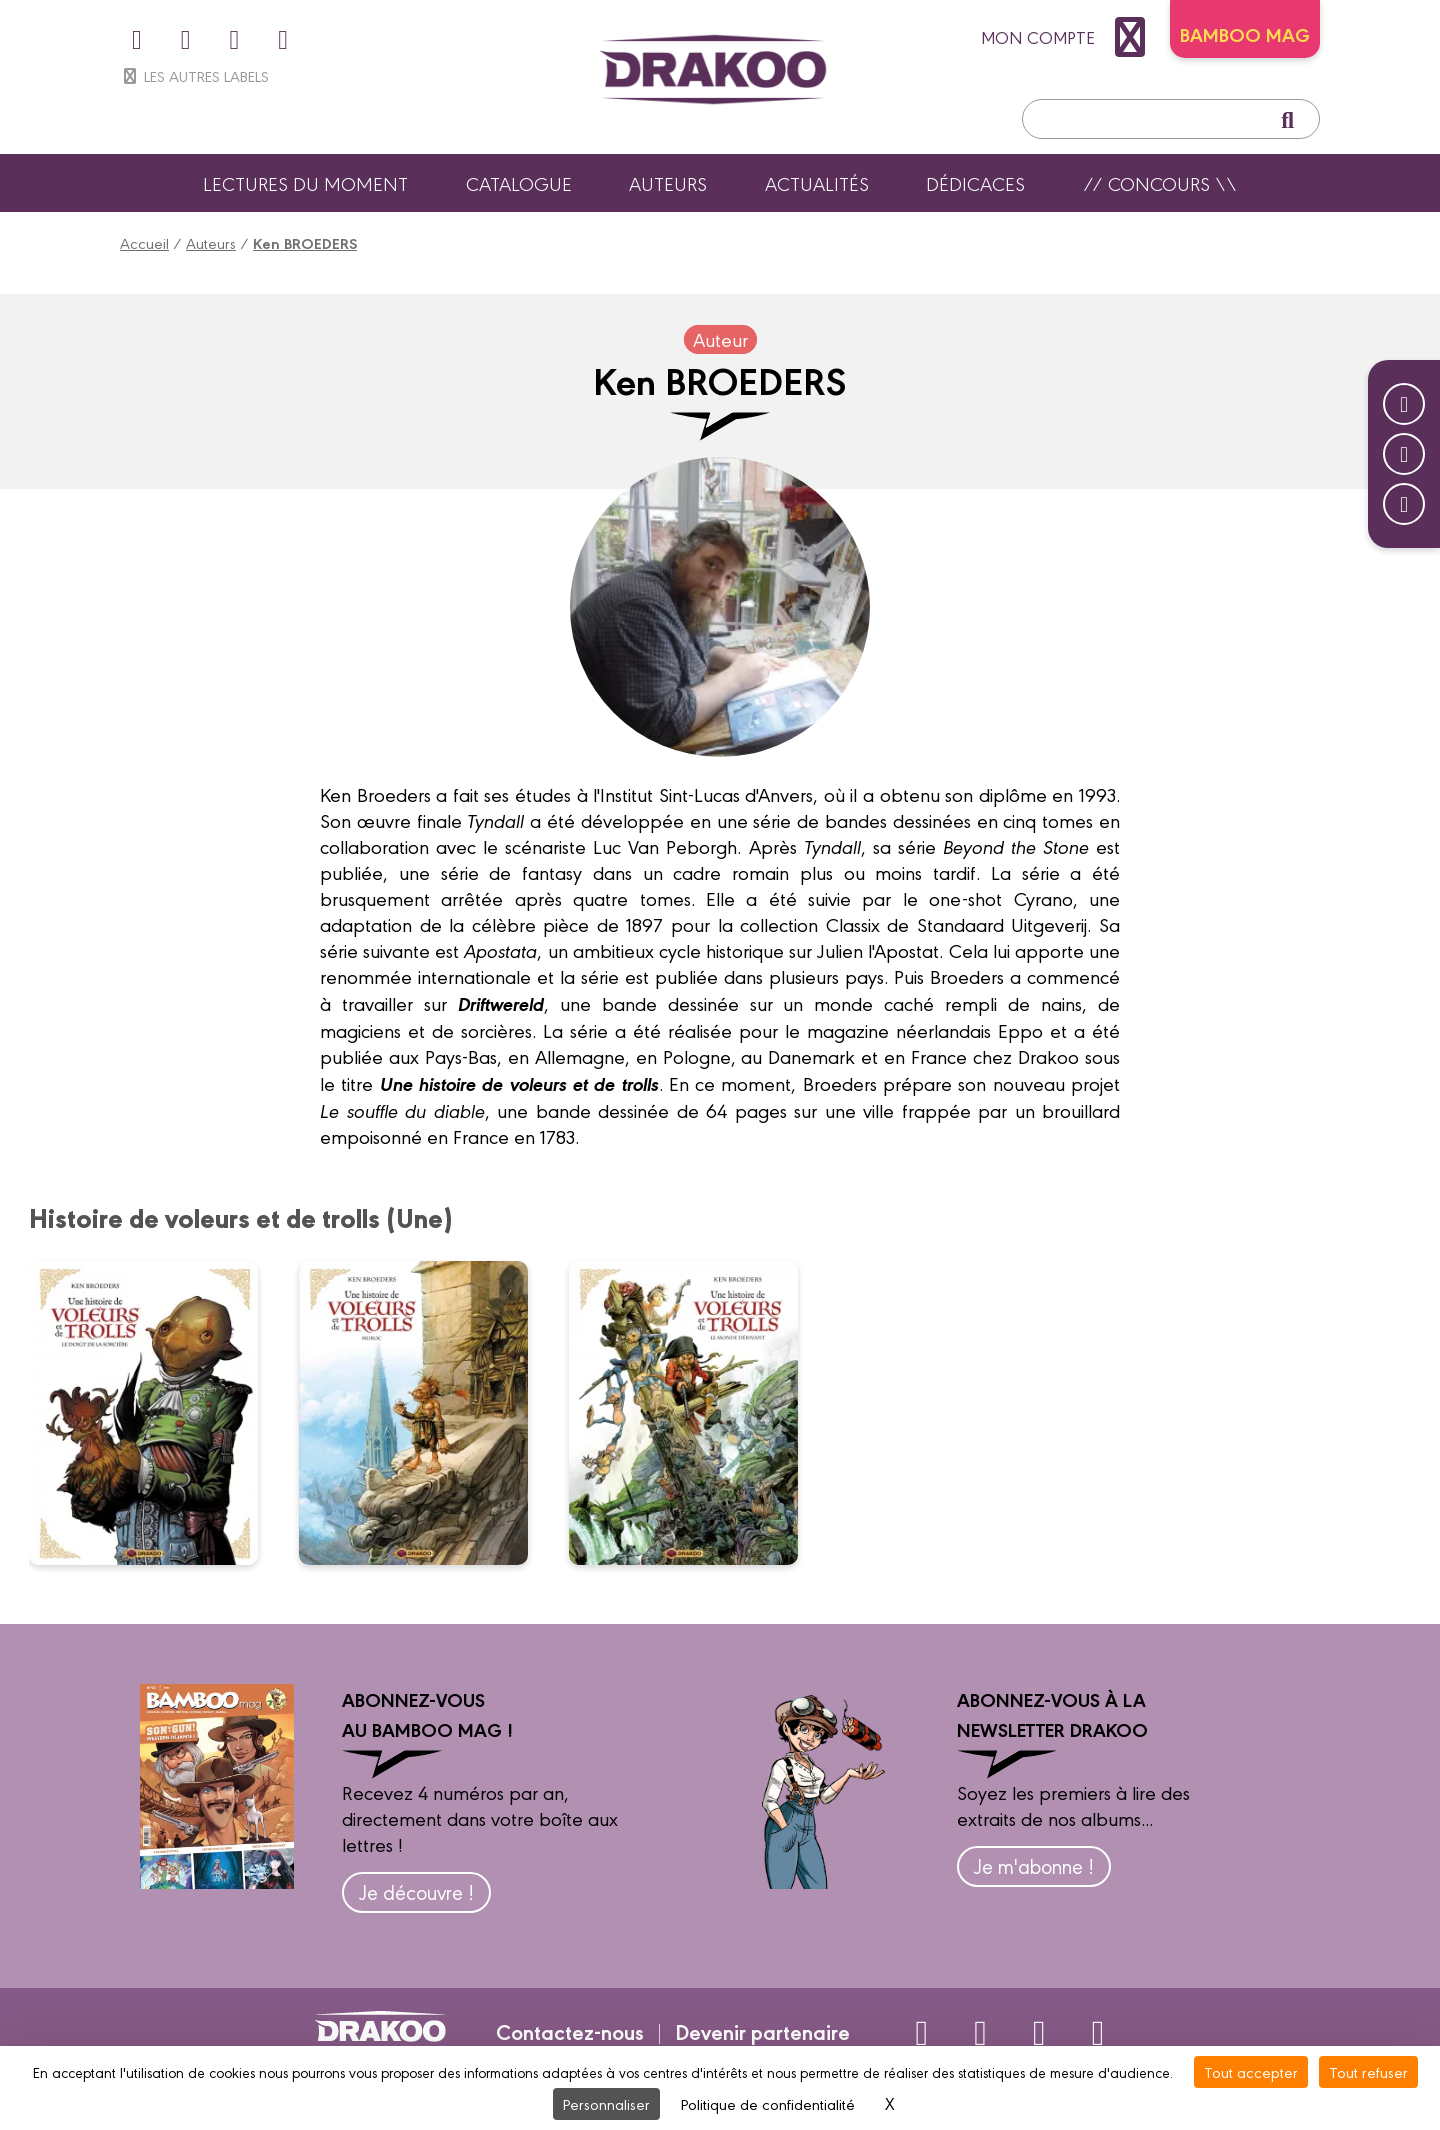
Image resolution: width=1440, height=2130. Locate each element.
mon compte (1068, 37)
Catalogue (519, 183)
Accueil (144, 242)
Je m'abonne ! (1034, 1865)
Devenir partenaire (762, 2031)
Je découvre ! (416, 1891)
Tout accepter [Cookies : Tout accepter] (1251, 2071)
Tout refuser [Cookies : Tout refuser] (1368, 2071)
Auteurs (668, 183)
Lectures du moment (305, 183)
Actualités (817, 183)
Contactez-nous (570, 2031)
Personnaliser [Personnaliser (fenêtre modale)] (606, 2103)
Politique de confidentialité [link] (768, 2103)
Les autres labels (194, 75)
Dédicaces (975, 183)
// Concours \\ (1160, 183)
